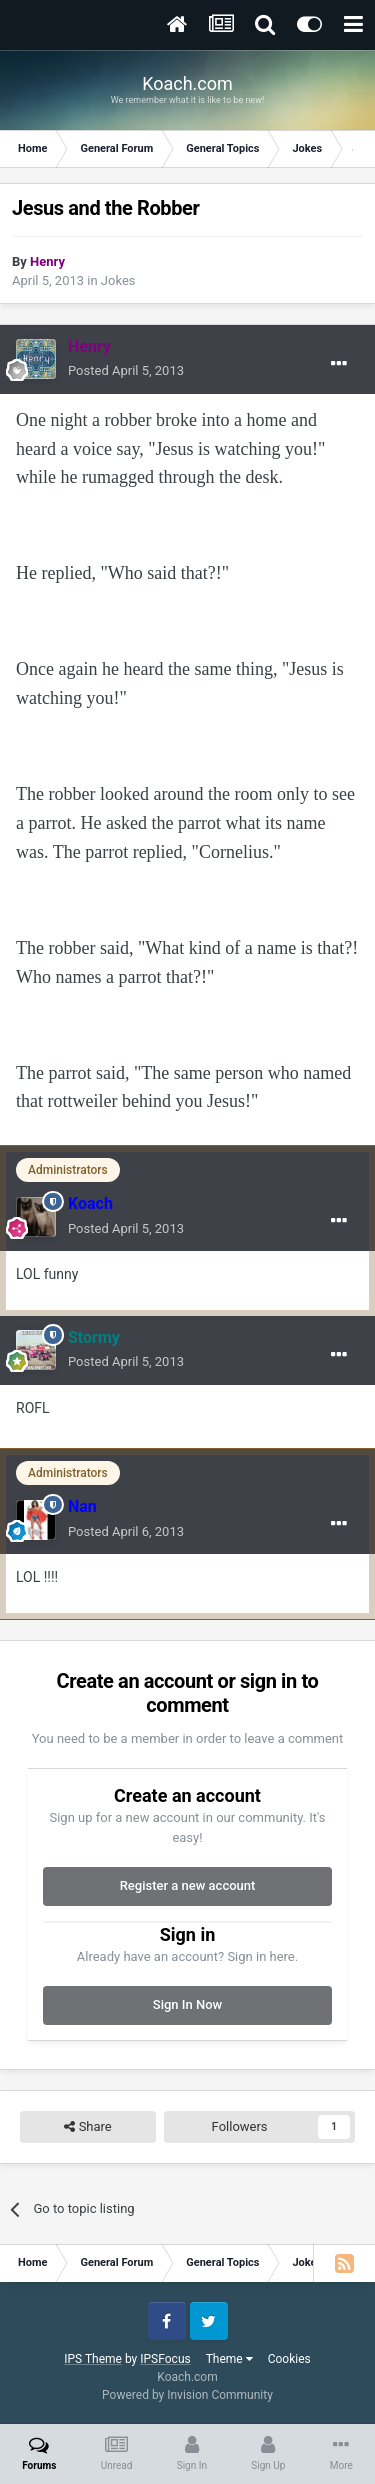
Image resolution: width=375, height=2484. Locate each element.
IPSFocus (165, 2359)
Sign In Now (187, 2004)
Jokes (118, 280)
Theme (229, 2359)
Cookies (289, 2359)
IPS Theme (93, 2359)
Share (87, 2127)
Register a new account (188, 1885)
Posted (126, 370)
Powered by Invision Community (187, 2395)
